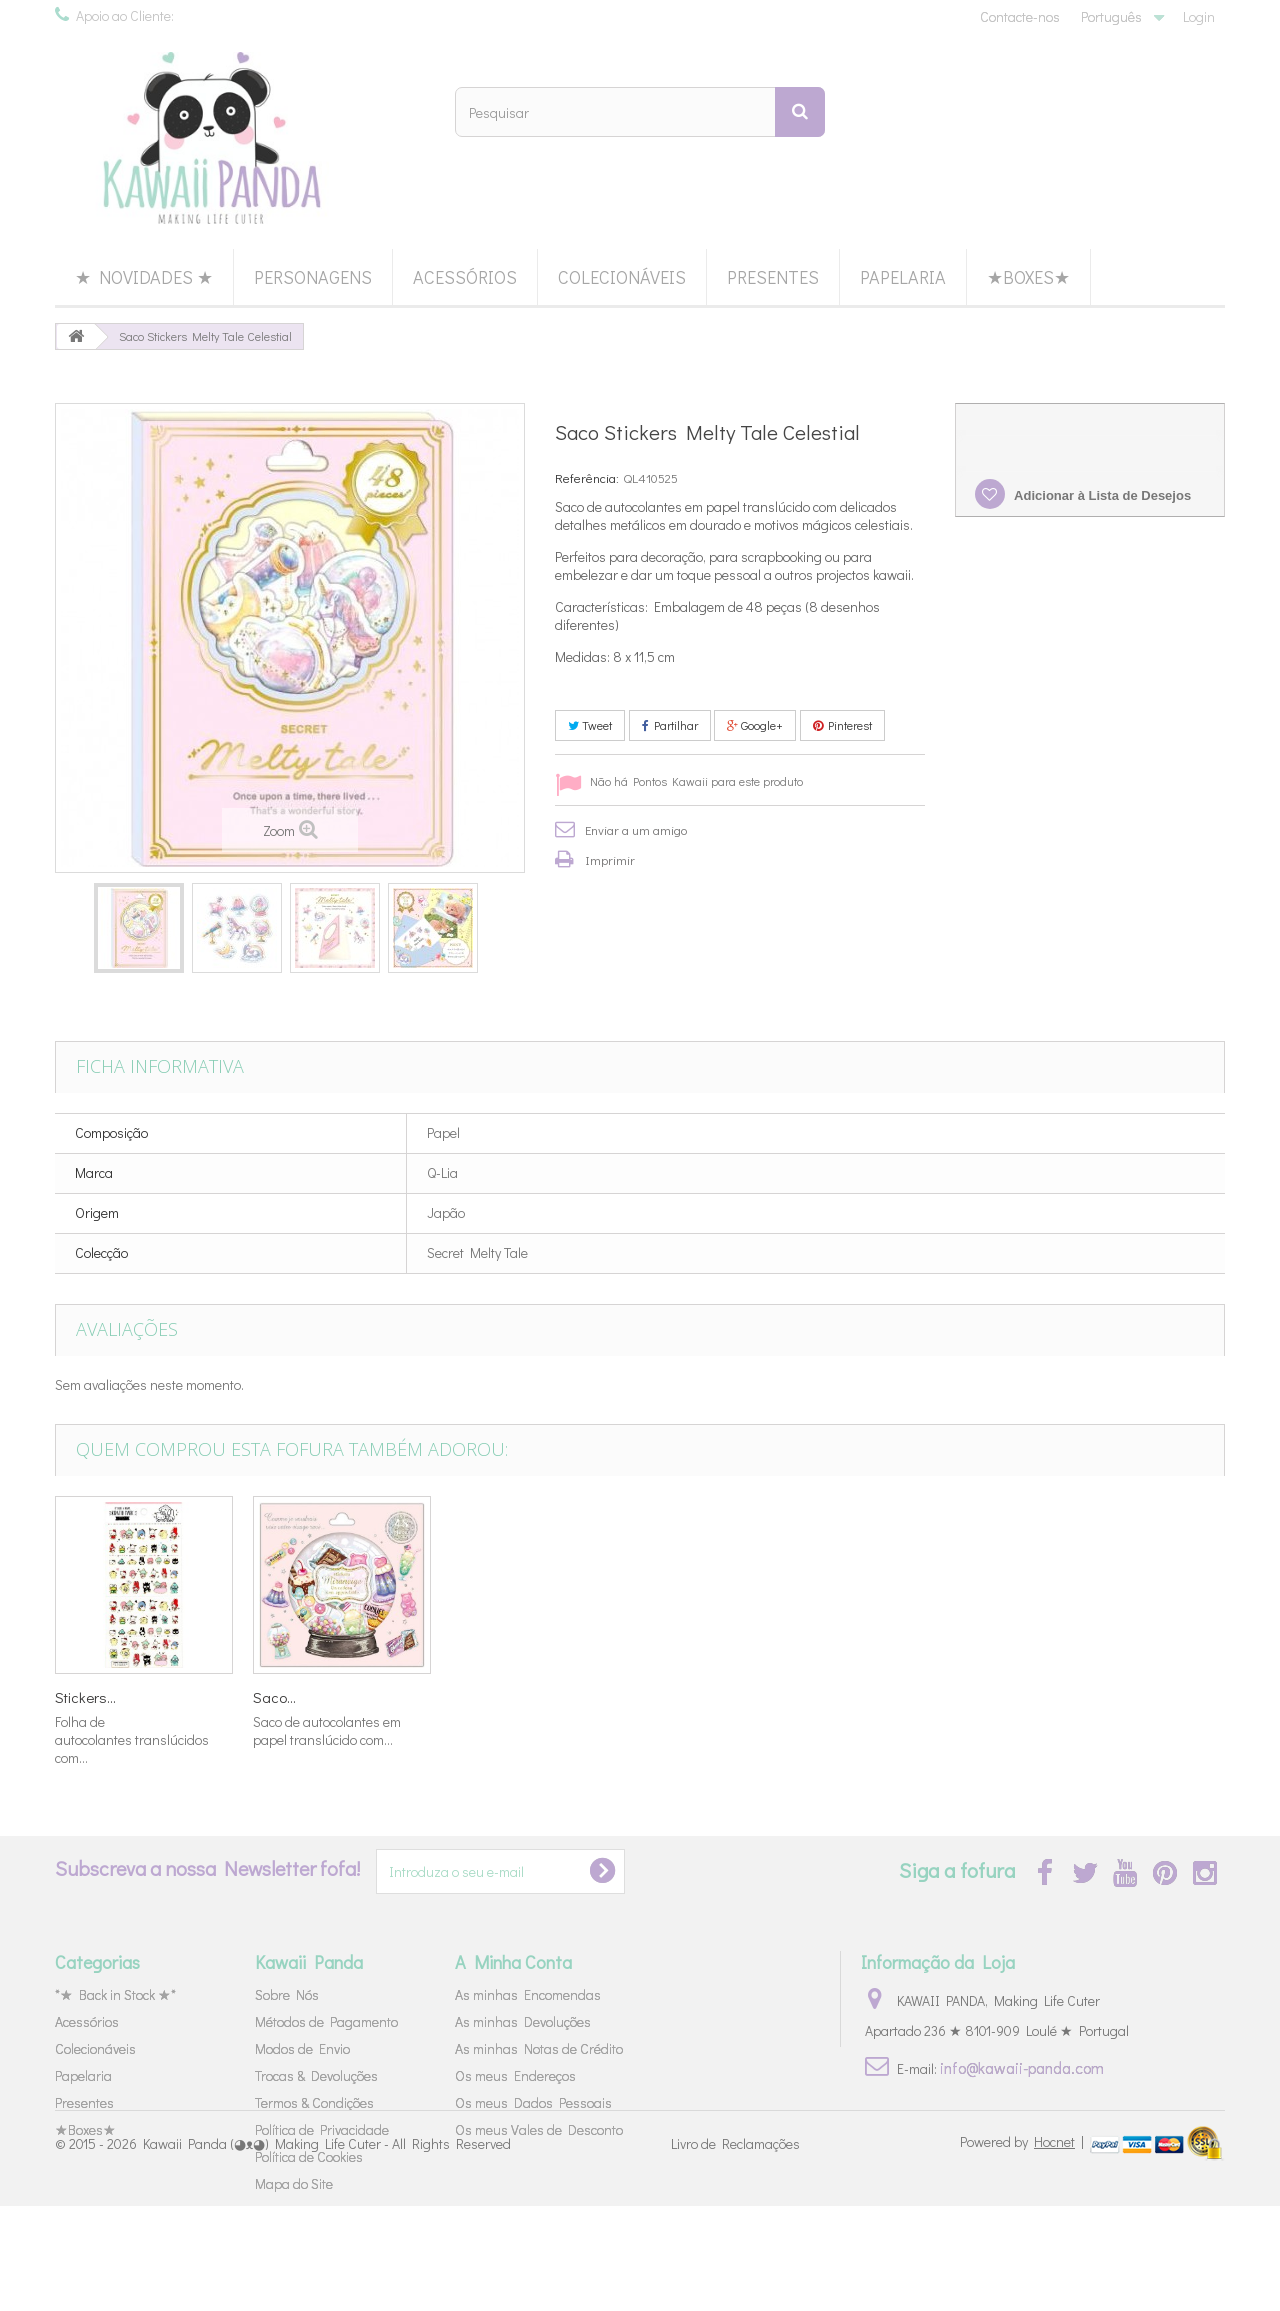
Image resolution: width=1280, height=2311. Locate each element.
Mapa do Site (294, 2183)
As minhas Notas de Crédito (539, 2048)
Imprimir (610, 859)
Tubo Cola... (685, 1697)
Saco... (1066, 1697)
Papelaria (903, 277)
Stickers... (877, 1697)
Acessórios (465, 277)
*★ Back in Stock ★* (115, 1994)
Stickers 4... (91, 1697)
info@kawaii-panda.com (1022, 2067)
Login (1199, 16)
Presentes (773, 277)
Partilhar (670, 725)
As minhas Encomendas (528, 1994)
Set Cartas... (489, 1697)
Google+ (755, 725)
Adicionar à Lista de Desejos (1101, 495)
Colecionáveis (622, 277)
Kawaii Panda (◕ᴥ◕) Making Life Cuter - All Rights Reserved (327, 2248)
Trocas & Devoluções (316, 2075)
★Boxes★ (1028, 277)
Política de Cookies (309, 2156)
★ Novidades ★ (144, 277)
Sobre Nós (287, 1994)
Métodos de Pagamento (326, 2021)
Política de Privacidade (322, 2129)
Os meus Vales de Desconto (539, 2129)
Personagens (313, 277)
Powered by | (1023, 2246)
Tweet (590, 725)
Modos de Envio (302, 2048)
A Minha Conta (513, 1962)
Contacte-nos (1020, 16)
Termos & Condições (314, 2102)
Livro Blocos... (297, 1697)
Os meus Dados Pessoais (533, 2102)
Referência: (587, 477)
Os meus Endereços (515, 2075)
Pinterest (842, 725)
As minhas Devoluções (523, 2021)
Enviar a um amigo (636, 829)
